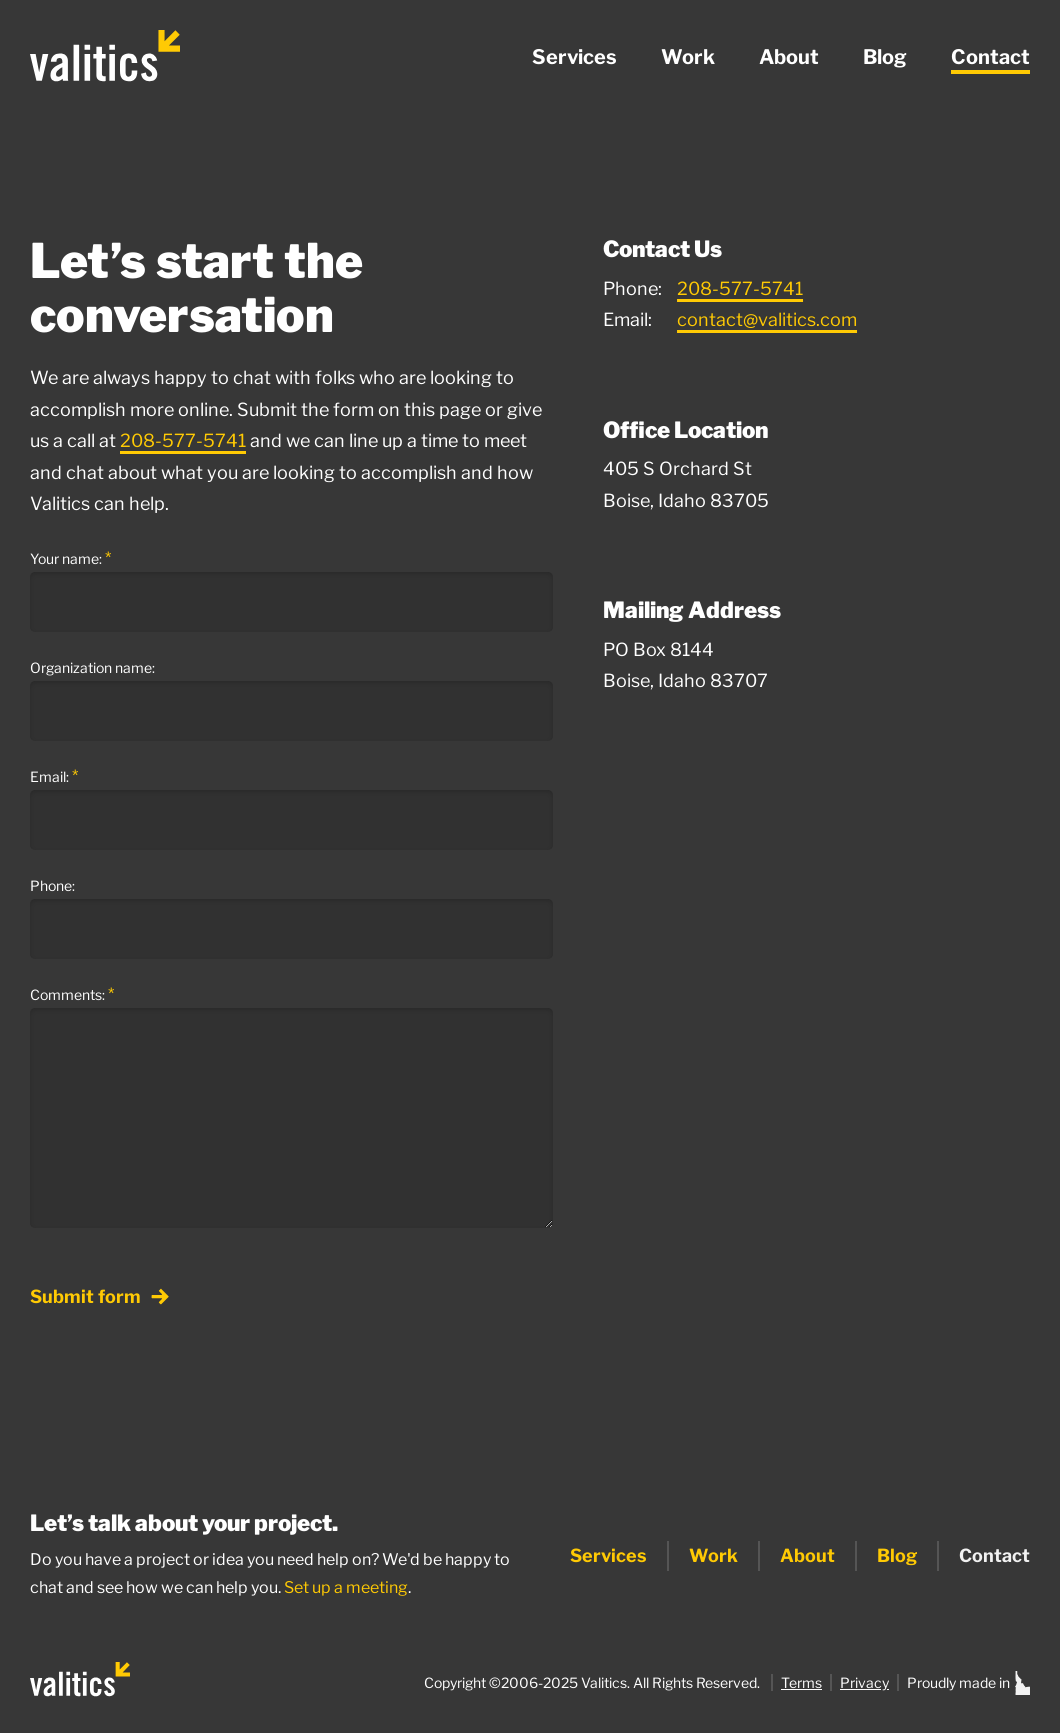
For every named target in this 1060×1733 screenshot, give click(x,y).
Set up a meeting (346, 1587)
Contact (990, 57)
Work (688, 57)
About (789, 57)
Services (574, 57)
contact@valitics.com (767, 319)
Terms (801, 1682)
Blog (885, 57)
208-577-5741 (183, 440)
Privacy (864, 1682)
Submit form (99, 1298)
